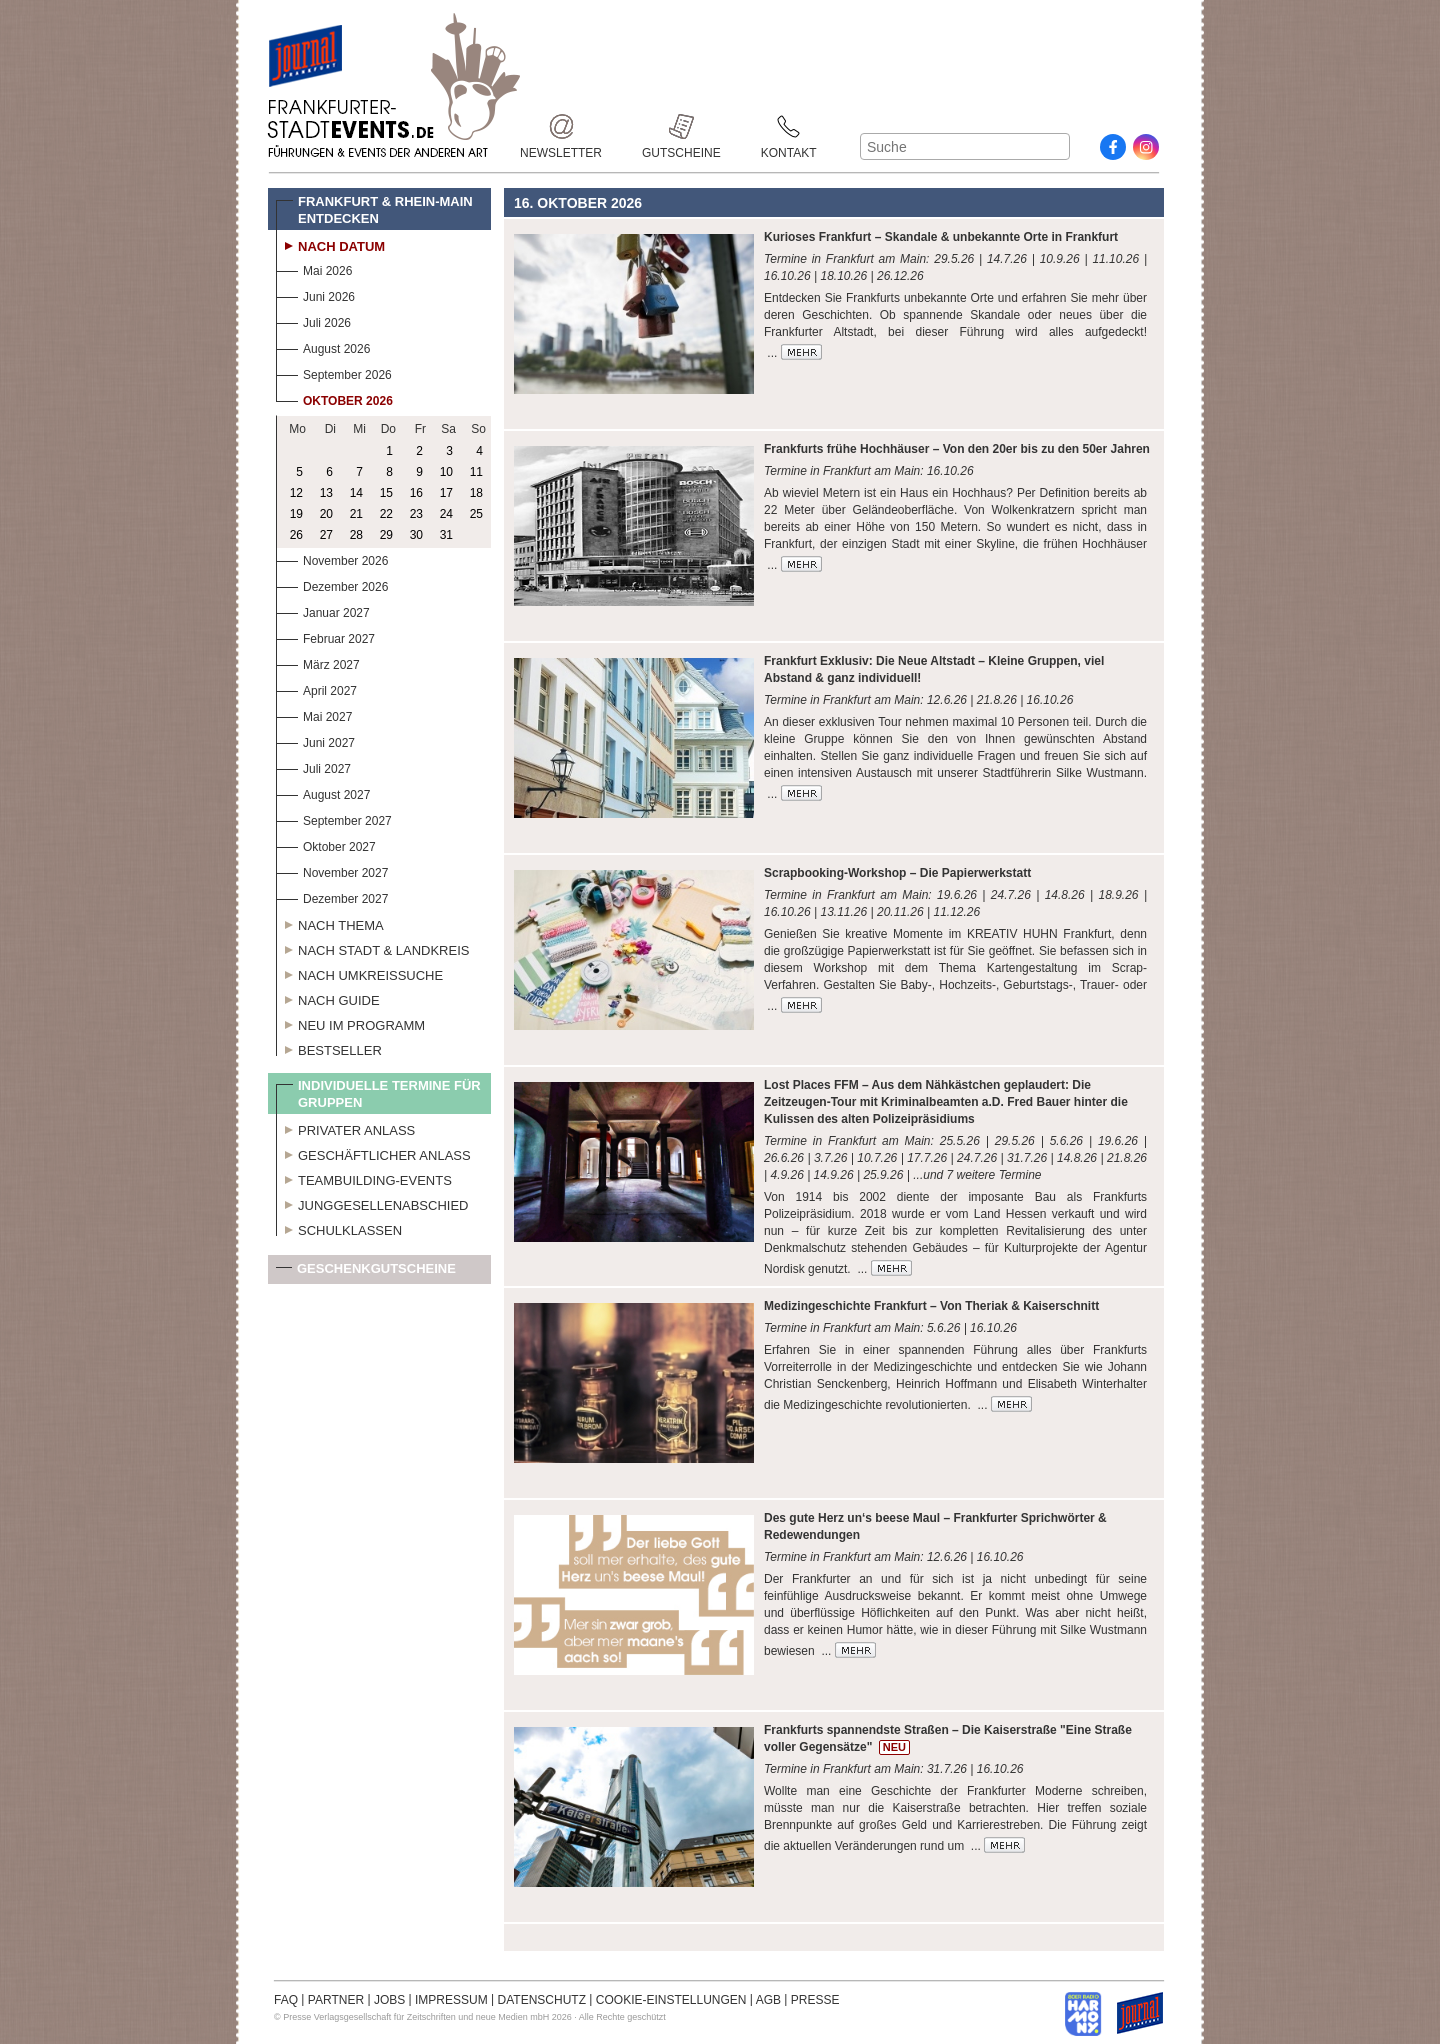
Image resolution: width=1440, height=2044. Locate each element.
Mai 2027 (314, 714)
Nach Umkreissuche (359, 973)
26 (296, 535)
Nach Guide (328, 998)
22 (386, 514)
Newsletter (561, 126)
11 (476, 472)
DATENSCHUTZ (542, 2000)
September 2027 (334, 818)
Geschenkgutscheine (366, 1272)
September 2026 (334, 372)
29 (386, 535)
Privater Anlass (345, 1128)
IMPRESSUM (451, 2000)
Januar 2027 (323, 610)
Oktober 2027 (326, 844)
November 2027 (332, 870)
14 (356, 493)
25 (476, 514)
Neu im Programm (350, 1023)
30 (416, 535)
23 (416, 514)
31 (446, 535)
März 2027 (318, 662)
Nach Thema (330, 923)
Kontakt (789, 126)
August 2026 (323, 346)
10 (446, 472)
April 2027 (316, 688)
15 (386, 493)
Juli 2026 (313, 320)
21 (356, 514)
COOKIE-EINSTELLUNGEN (671, 2000)
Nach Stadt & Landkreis (372, 948)
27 (326, 535)
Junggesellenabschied (372, 1203)
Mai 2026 (314, 268)
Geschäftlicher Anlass (373, 1153)
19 (296, 514)
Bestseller (329, 1048)
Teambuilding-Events (364, 1178)
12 (296, 493)
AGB (768, 2000)
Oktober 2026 (334, 398)
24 (446, 514)
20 (326, 514)
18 (476, 493)
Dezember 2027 (332, 896)
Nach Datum (330, 244)
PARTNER (336, 2000)
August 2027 (323, 792)
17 (446, 493)
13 (326, 493)
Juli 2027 (313, 766)
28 (356, 535)
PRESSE (815, 2000)
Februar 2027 (325, 636)
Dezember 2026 (332, 584)
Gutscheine (681, 126)
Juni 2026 (315, 294)
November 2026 (332, 558)
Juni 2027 (315, 740)
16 (416, 493)
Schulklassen (339, 1228)
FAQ (286, 2000)
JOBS (389, 2000)
